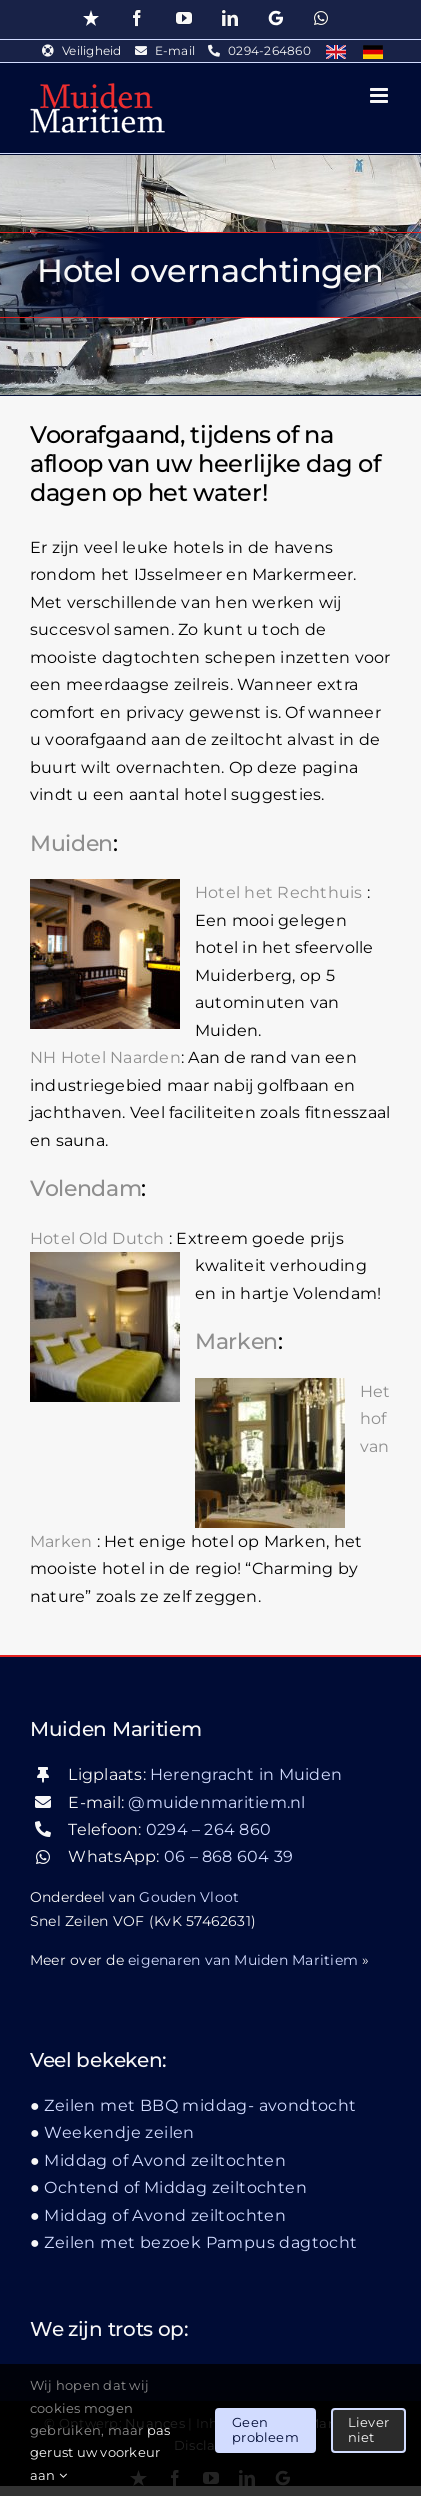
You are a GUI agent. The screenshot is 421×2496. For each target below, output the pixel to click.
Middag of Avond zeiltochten (165, 2160)
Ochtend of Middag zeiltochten (175, 2187)
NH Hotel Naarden (105, 1057)
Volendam (85, 1188)
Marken (236, 1341)
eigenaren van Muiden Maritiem (243, 1960)
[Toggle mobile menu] (380, 95)
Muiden (71, 843)
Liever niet (368, 2430)
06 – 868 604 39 (229, 1856)
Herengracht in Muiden (246, 1774)
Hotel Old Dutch (97, 1238)
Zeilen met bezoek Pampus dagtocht (200, 2242)
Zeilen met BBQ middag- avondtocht (200, 2105)
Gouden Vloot (189, 1897)
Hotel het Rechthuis (279, 892)
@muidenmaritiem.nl (216, 1802)
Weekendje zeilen (119, 2132)
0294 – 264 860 (208, 1829)
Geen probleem (265, 2430)
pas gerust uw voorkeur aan (100, 2452)
